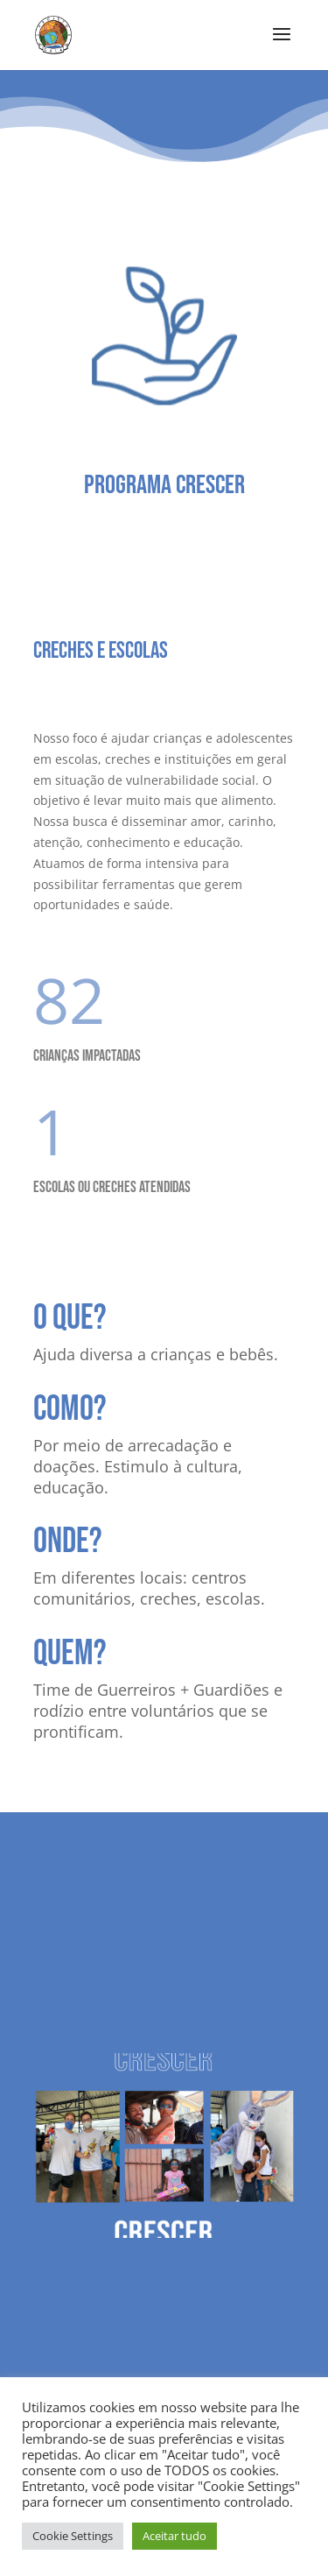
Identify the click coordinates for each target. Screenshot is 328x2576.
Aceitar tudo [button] (174, 2536)
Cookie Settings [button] (72, 2536)
